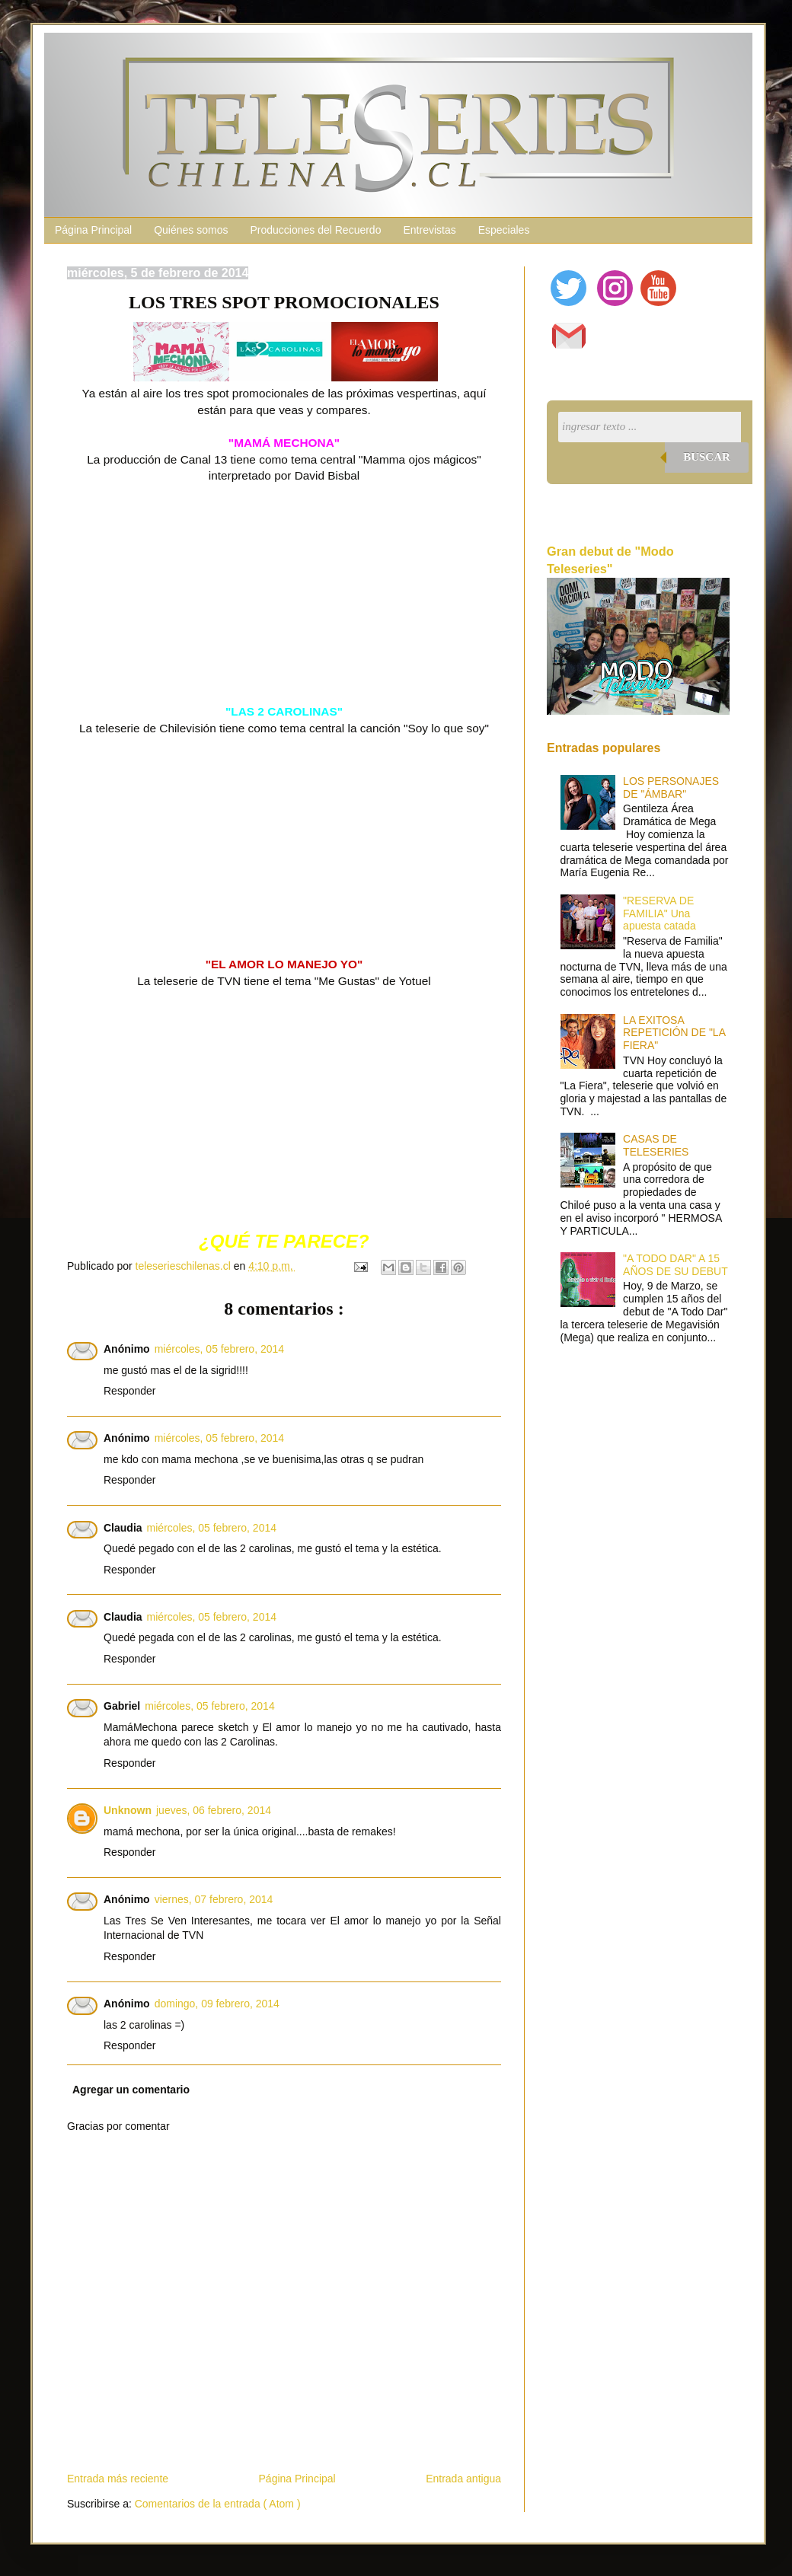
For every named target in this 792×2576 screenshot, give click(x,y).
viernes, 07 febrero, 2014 (214, 1899)
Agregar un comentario (131, 2089)
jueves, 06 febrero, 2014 (213, 1810)
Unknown (128, 1810)
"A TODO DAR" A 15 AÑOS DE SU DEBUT (675, 1264)
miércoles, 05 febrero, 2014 (219, 1349)
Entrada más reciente (117, 2478)
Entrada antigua (463, 2478)
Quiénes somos (191, 230)
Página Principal (93, 230)
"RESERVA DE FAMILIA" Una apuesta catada (659, 913)
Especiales (504, 230)
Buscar (706, 457)
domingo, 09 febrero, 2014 (217, 2003)
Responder (130, 1391)
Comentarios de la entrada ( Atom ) (218, 2504)
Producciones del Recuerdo (315, 230)
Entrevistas (429, 230)
